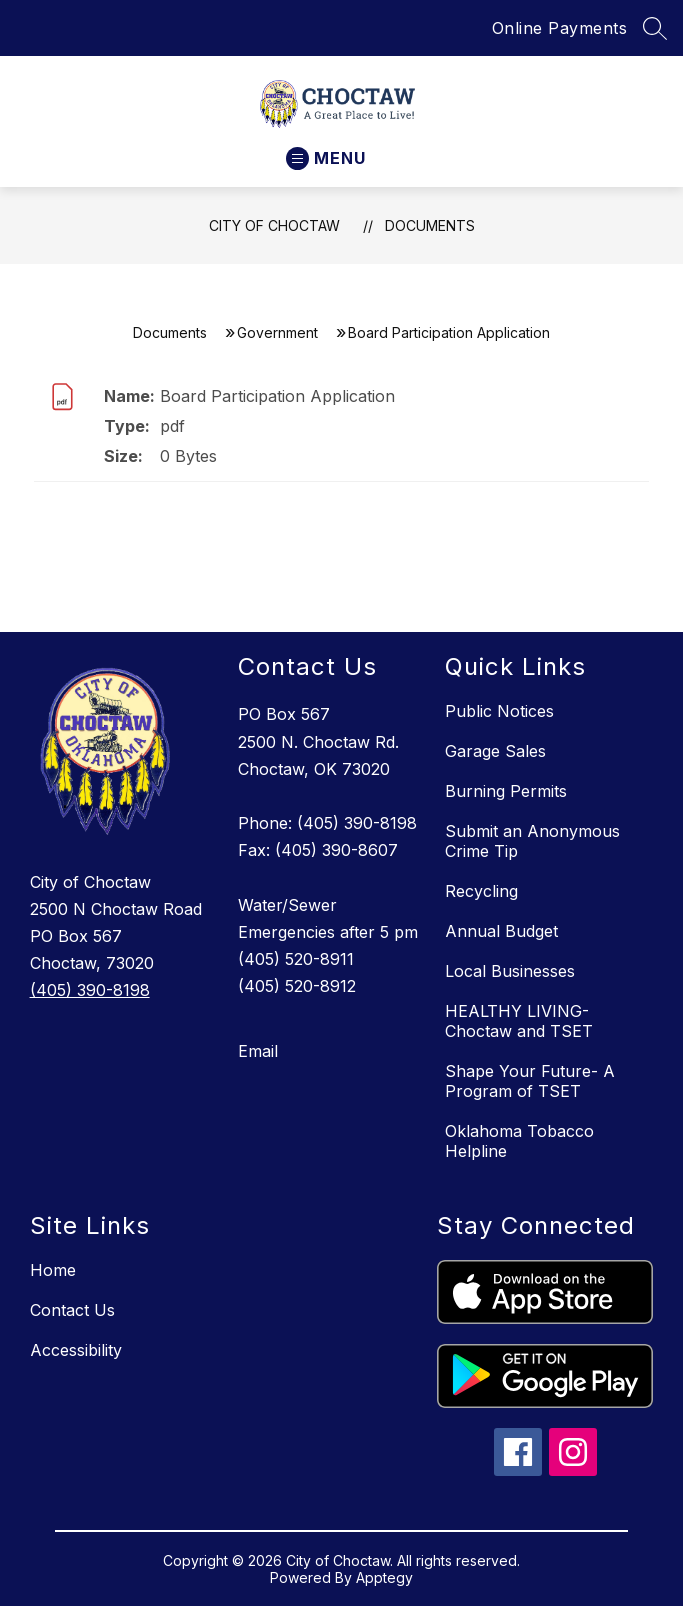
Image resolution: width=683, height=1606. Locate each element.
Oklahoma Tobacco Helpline (519, 1141)
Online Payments (560, 28)
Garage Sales (495, 751)
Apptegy (384, 1577)
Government (277, 332)
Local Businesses (510, 971)
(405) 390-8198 (90, 990)
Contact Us (72, 1310)
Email (258, 1051)
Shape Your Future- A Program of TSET (530, 1081)
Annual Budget (501, 931)
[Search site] (655, 28)
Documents (430, 225)
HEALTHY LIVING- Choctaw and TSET (519, 1021)
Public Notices (499, 711)
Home (53, 1270)
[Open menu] (326, 158)
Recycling (481, 891)
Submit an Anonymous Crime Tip (532, 841)
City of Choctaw (274, 225)
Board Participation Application (277, 396)
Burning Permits (506, 791)
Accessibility (76, 1350)
